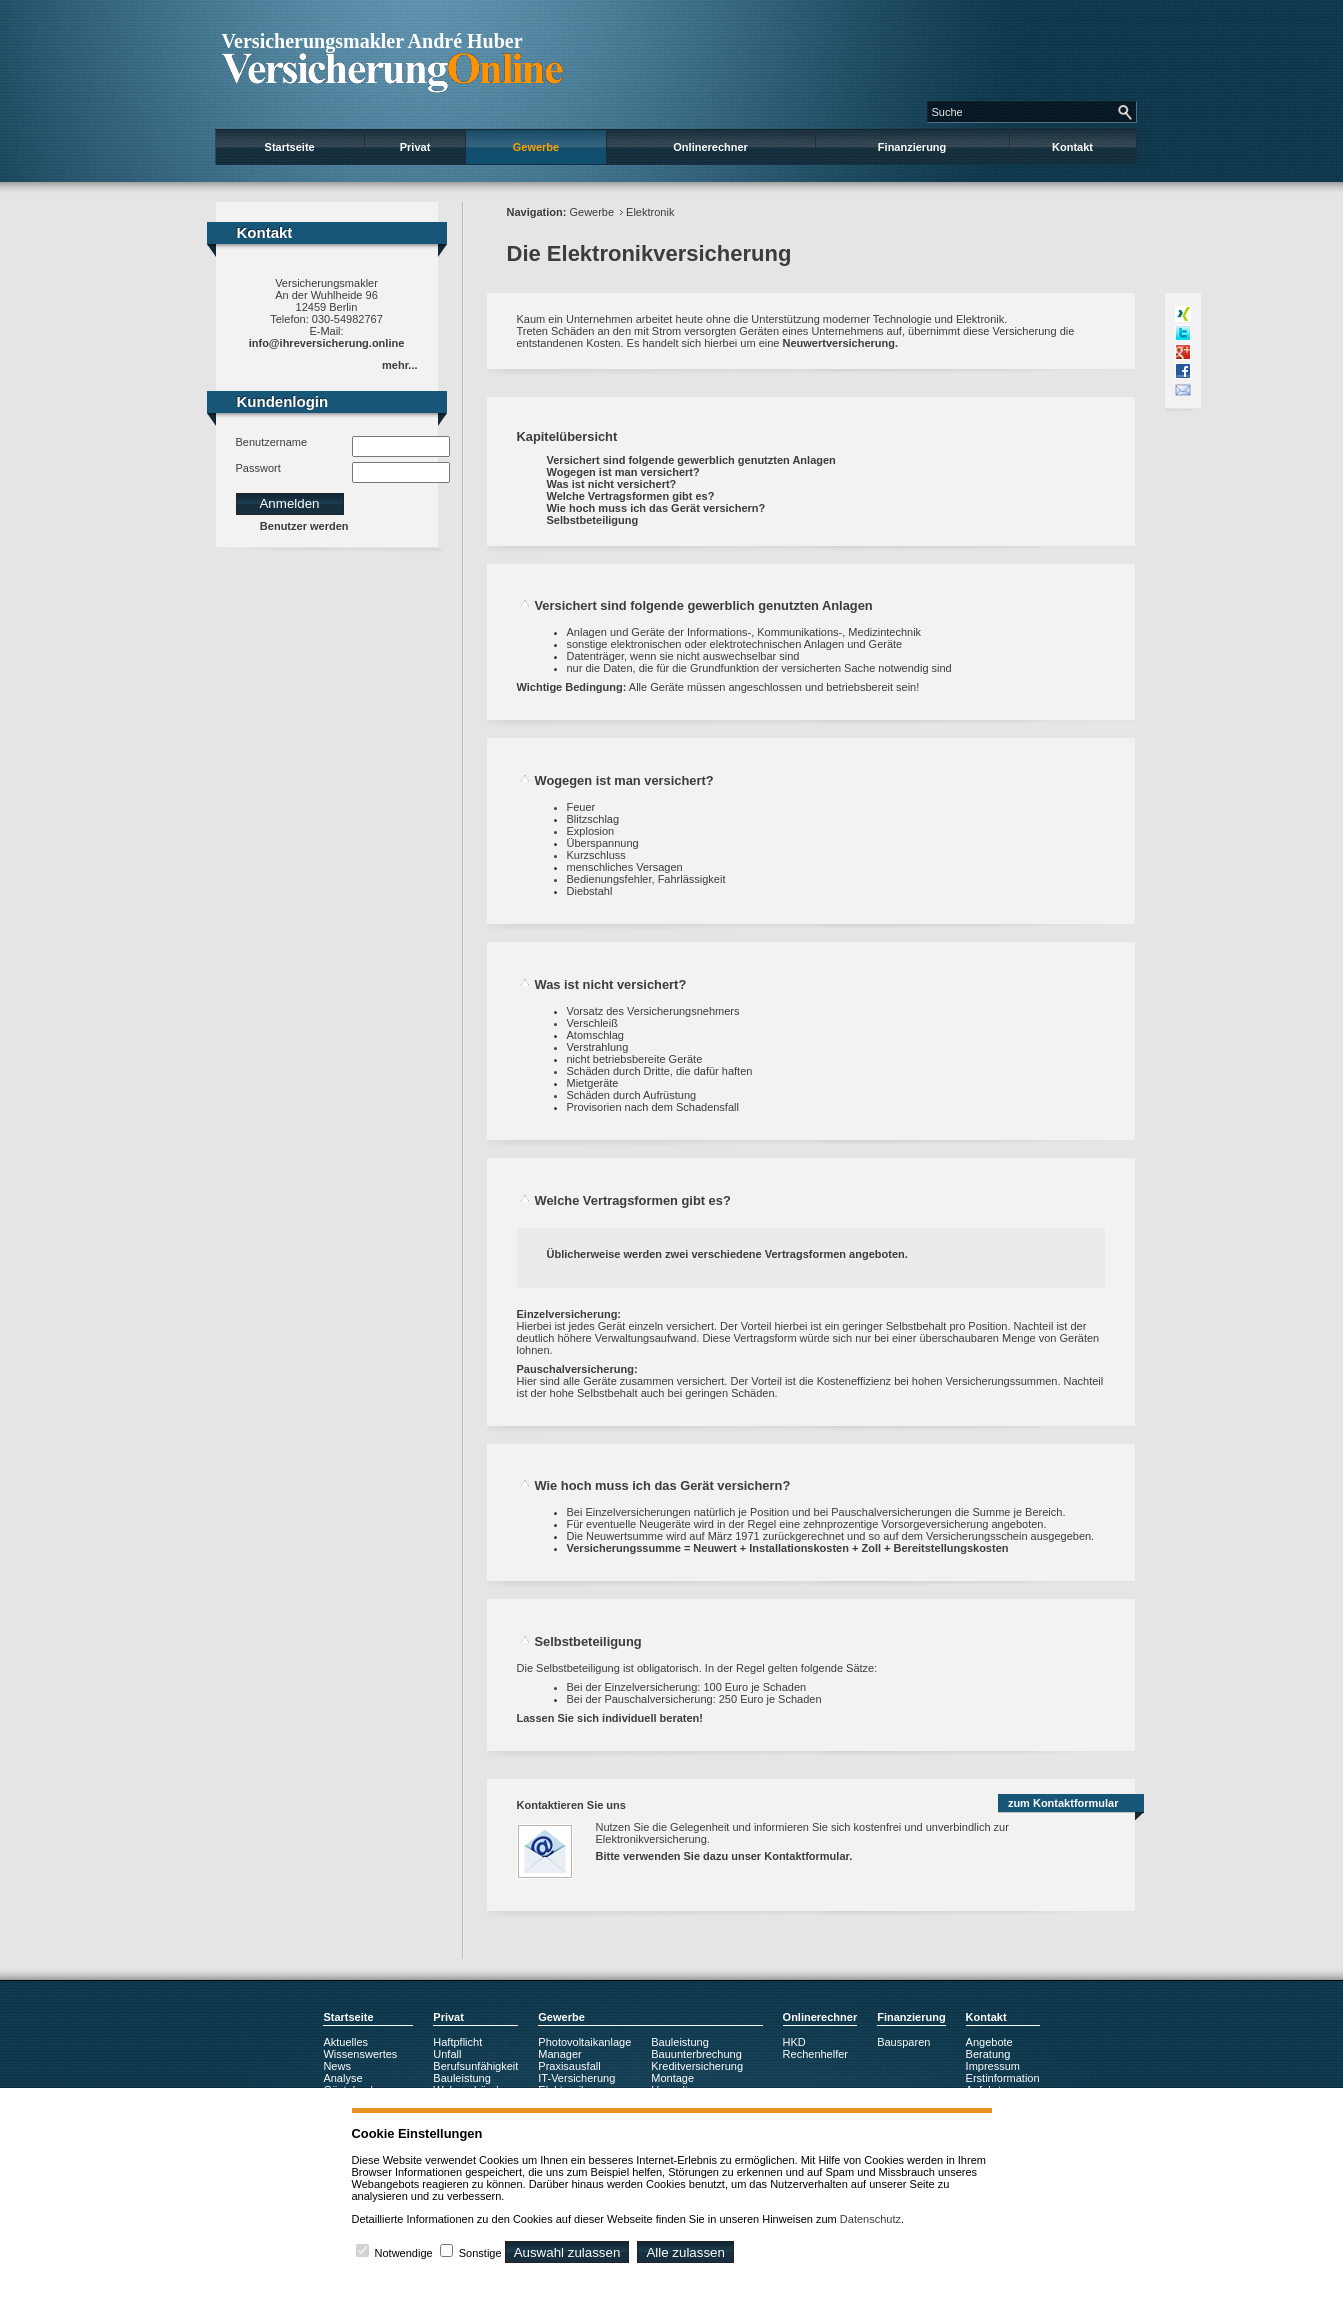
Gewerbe (536, 147)
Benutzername (272, 442)
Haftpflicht (457, 2042)
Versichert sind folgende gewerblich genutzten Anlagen (691, 460)
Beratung (988, 2054)
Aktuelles (345, 2042)
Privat (415, 147)
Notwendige (404, 2253)
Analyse (342, 2078)
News (337, 2066)
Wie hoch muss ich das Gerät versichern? (656, 508)
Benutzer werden (304, 526)
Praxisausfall (569, 2066)
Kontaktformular (806, 1856)
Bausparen (903, 2042)
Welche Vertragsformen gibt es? (631, 496)
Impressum (993, 2066)
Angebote (989, 2042)
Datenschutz (870, 2219)
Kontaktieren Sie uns (571, 1805)
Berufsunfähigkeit (475, 2066)
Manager (559, 2054)
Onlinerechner (710, 147)
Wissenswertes (360, 2054)
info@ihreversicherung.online (327, 343)
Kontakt (1072, 147)
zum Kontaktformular (1063, 1803)
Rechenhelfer (815, 2054)
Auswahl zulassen (567, 2252)
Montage (672, 2078)
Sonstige (480, 2253)
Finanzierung (912, 147)
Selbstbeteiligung (593, 520)
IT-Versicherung (576, 2078)
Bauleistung (462, 2078)
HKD (794, 2042)
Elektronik (650, 212)
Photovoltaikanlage (584, 2042)
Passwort (258, 468)
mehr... (399, 365)
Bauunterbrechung (696, 2054)
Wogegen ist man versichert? (623, 472)
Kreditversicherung (697, 2066)
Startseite (290, 147)
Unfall (447, 2054)
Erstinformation (1003, 2078)
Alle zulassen (685, 2252)
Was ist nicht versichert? (612, 484)
